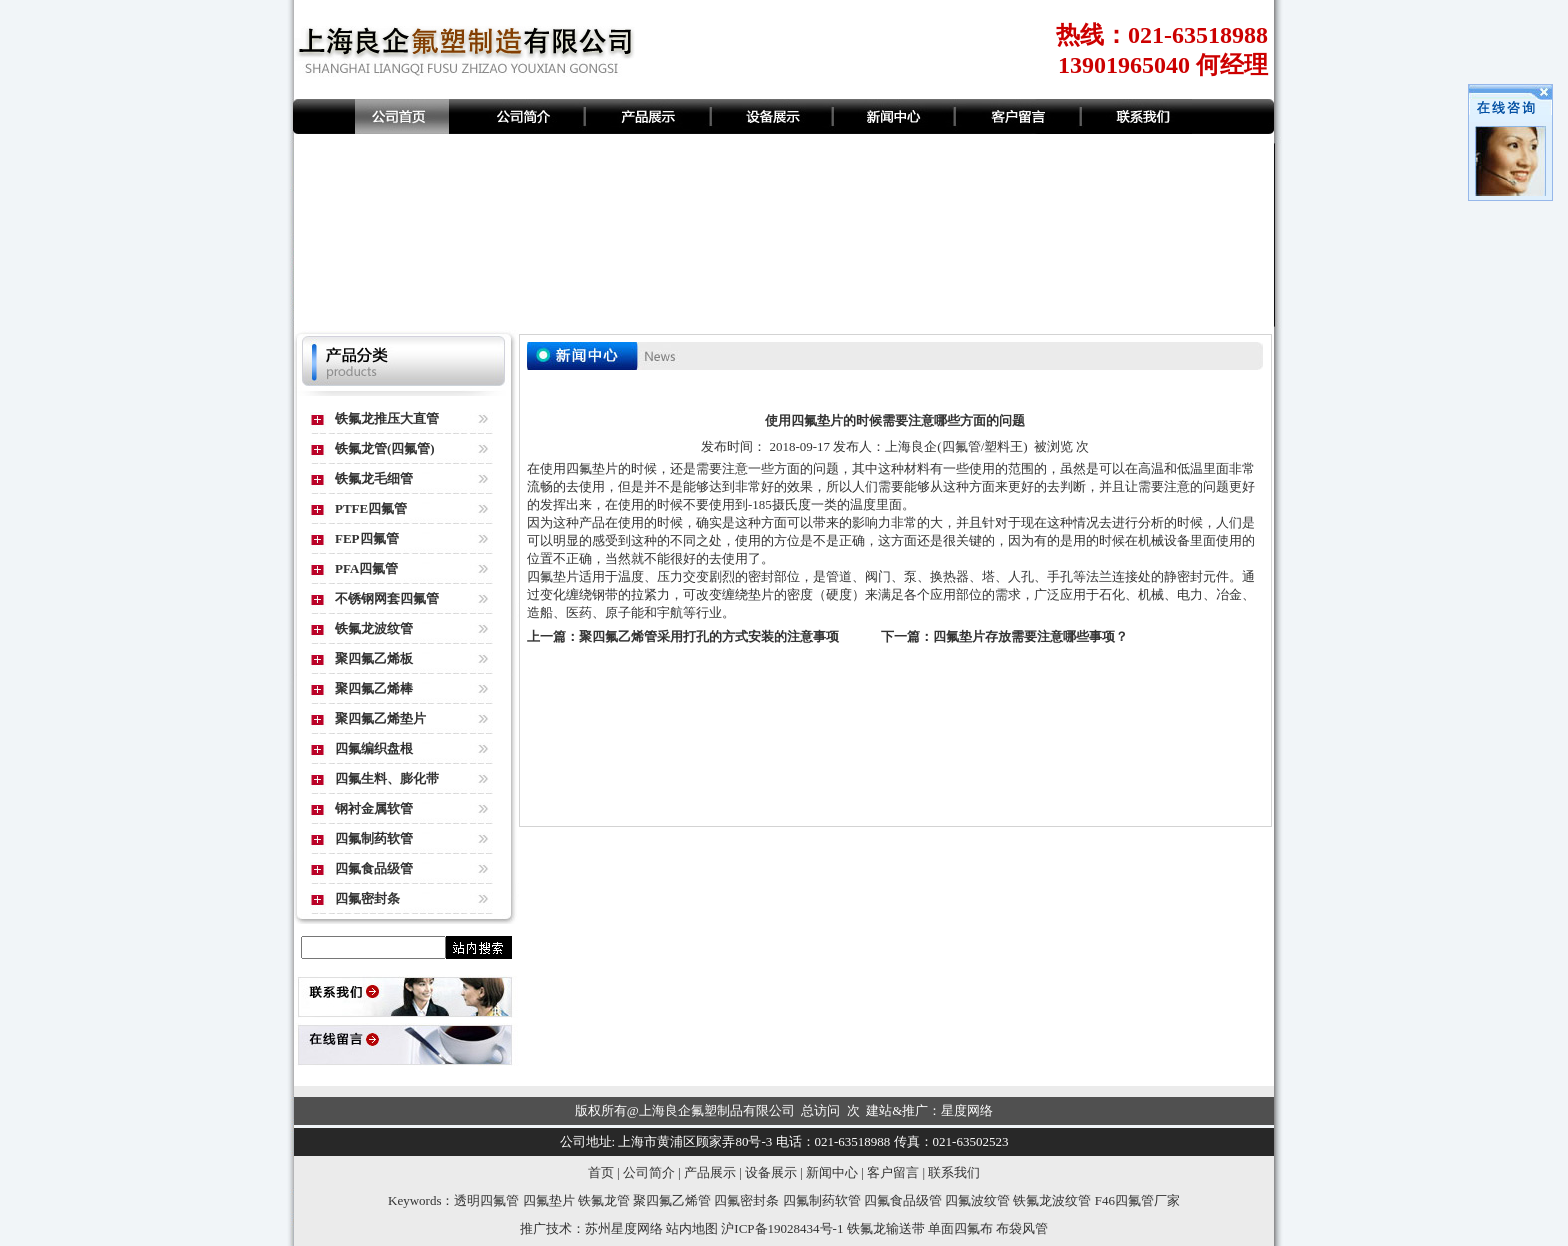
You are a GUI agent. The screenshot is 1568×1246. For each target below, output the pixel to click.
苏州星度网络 (624, 1228)
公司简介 (649, 1172)
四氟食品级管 (374, 868)
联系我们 (954, 1172)
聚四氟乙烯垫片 (380, 718)
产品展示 (710, 1172)
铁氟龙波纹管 (374, 628)
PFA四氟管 (366, 568)
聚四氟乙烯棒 (374, 688)
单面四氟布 (960, 1228)
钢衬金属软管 (374, 808)
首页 (601, 1172)
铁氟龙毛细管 (374, 478)
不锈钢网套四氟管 (387, 598)
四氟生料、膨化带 (387, 778)
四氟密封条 (367, 898)
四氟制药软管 (374, 838)
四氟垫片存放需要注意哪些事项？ (1030, 636)
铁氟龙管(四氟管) (385, 448)
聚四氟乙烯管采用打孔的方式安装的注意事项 (709, 636)
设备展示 (771, 1172)
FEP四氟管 (367, 538)
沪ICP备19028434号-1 (782, 1228)
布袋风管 (1022, 1228)
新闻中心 (832, 1172)
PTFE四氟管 (371, 508)
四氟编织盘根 (374, 748)
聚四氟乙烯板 (374, 658)
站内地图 (692, 1228)
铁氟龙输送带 (886, 1228)
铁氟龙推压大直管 (387, 418)
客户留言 (893, 1172)
